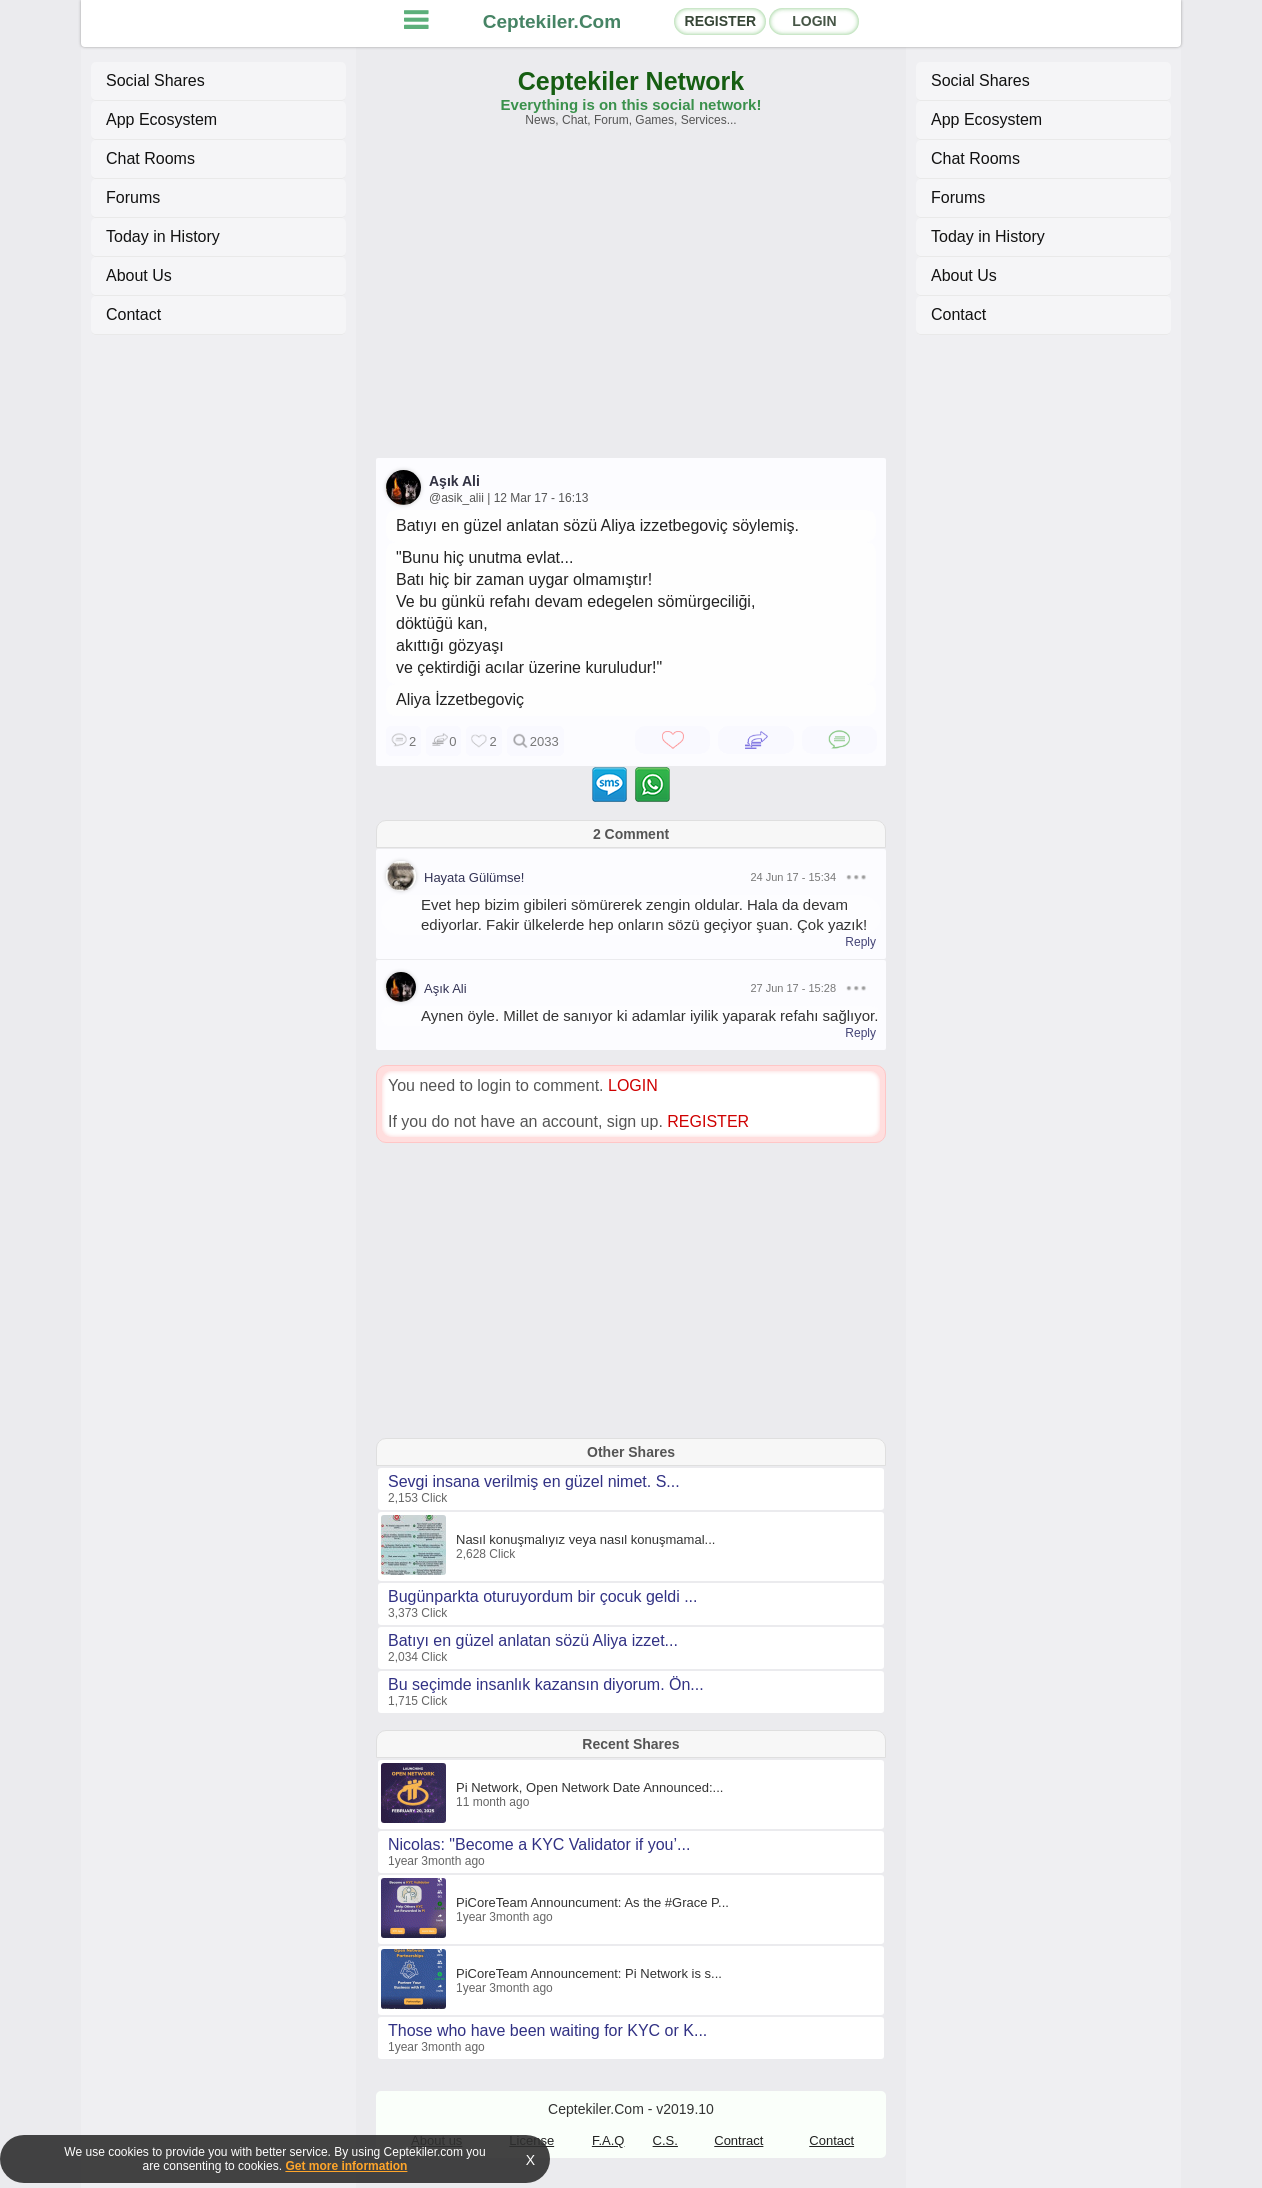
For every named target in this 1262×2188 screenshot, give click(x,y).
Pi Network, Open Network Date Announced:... (589, 1787)
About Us (139, 275)
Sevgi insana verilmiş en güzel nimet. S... (534, 1481)
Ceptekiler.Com (552, 21)
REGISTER (721, 21)
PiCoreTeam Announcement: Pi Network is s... (589, 1973)
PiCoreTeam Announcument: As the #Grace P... (592, 1902)
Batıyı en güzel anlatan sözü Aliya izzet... (533, 1640)
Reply (860, 942)
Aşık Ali (454, 481)
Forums (133, 197)
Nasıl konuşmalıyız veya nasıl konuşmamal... (585, 1539)
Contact (133, 314)
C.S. (665, 2140)
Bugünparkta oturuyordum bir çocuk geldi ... (543, 1596)
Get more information (346, 2166)
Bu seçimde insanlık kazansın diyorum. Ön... (546, 1684)
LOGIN (814, 21)
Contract (738, 2140)
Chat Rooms (150, 158)
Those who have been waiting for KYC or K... (547, 2030)
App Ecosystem (161, 119)
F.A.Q (608, 2140)
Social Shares (155, 80)
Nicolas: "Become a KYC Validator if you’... (539, 1844)
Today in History (163, 236)
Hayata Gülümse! (474, 877)
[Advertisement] (631, 302)
